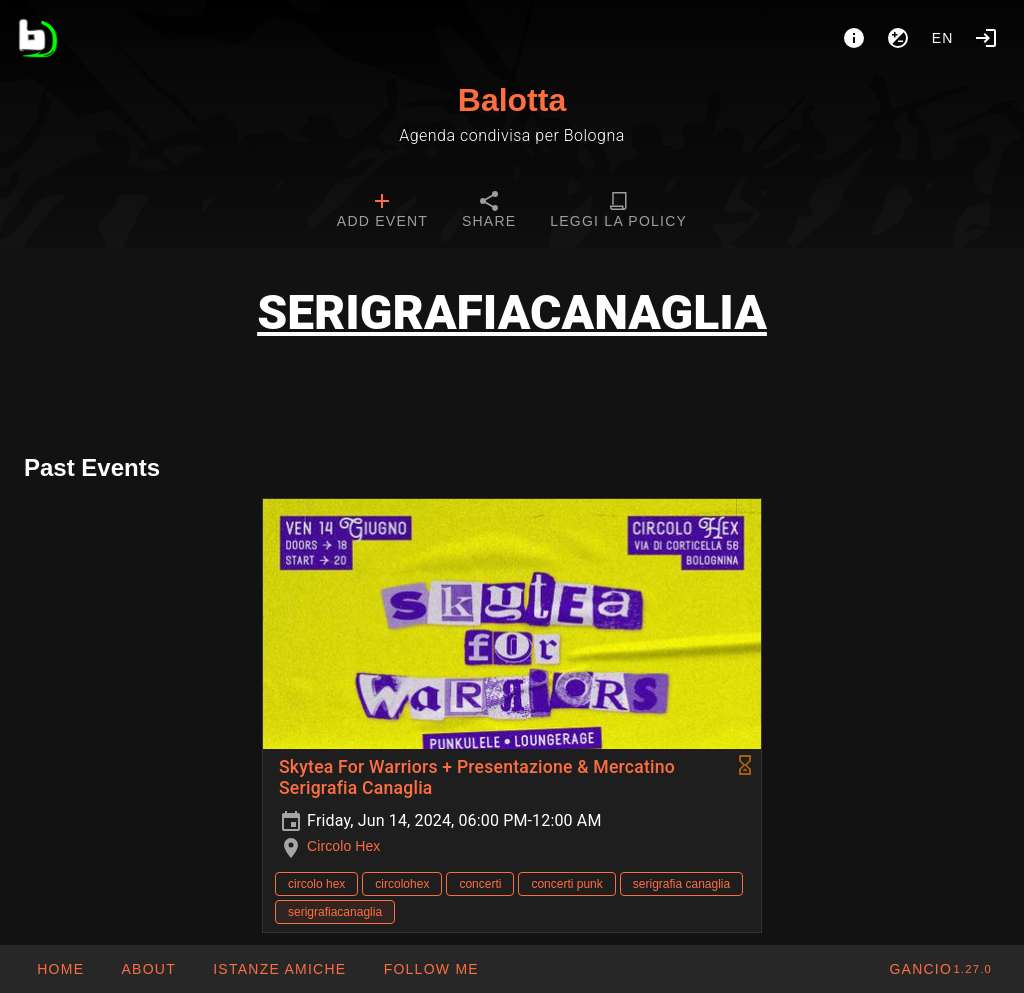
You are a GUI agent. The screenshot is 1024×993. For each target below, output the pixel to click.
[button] (279, 969)
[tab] (382, 212)
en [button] (943, 38)
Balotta (512, 100)
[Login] (986, 38)
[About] (854, 38)
